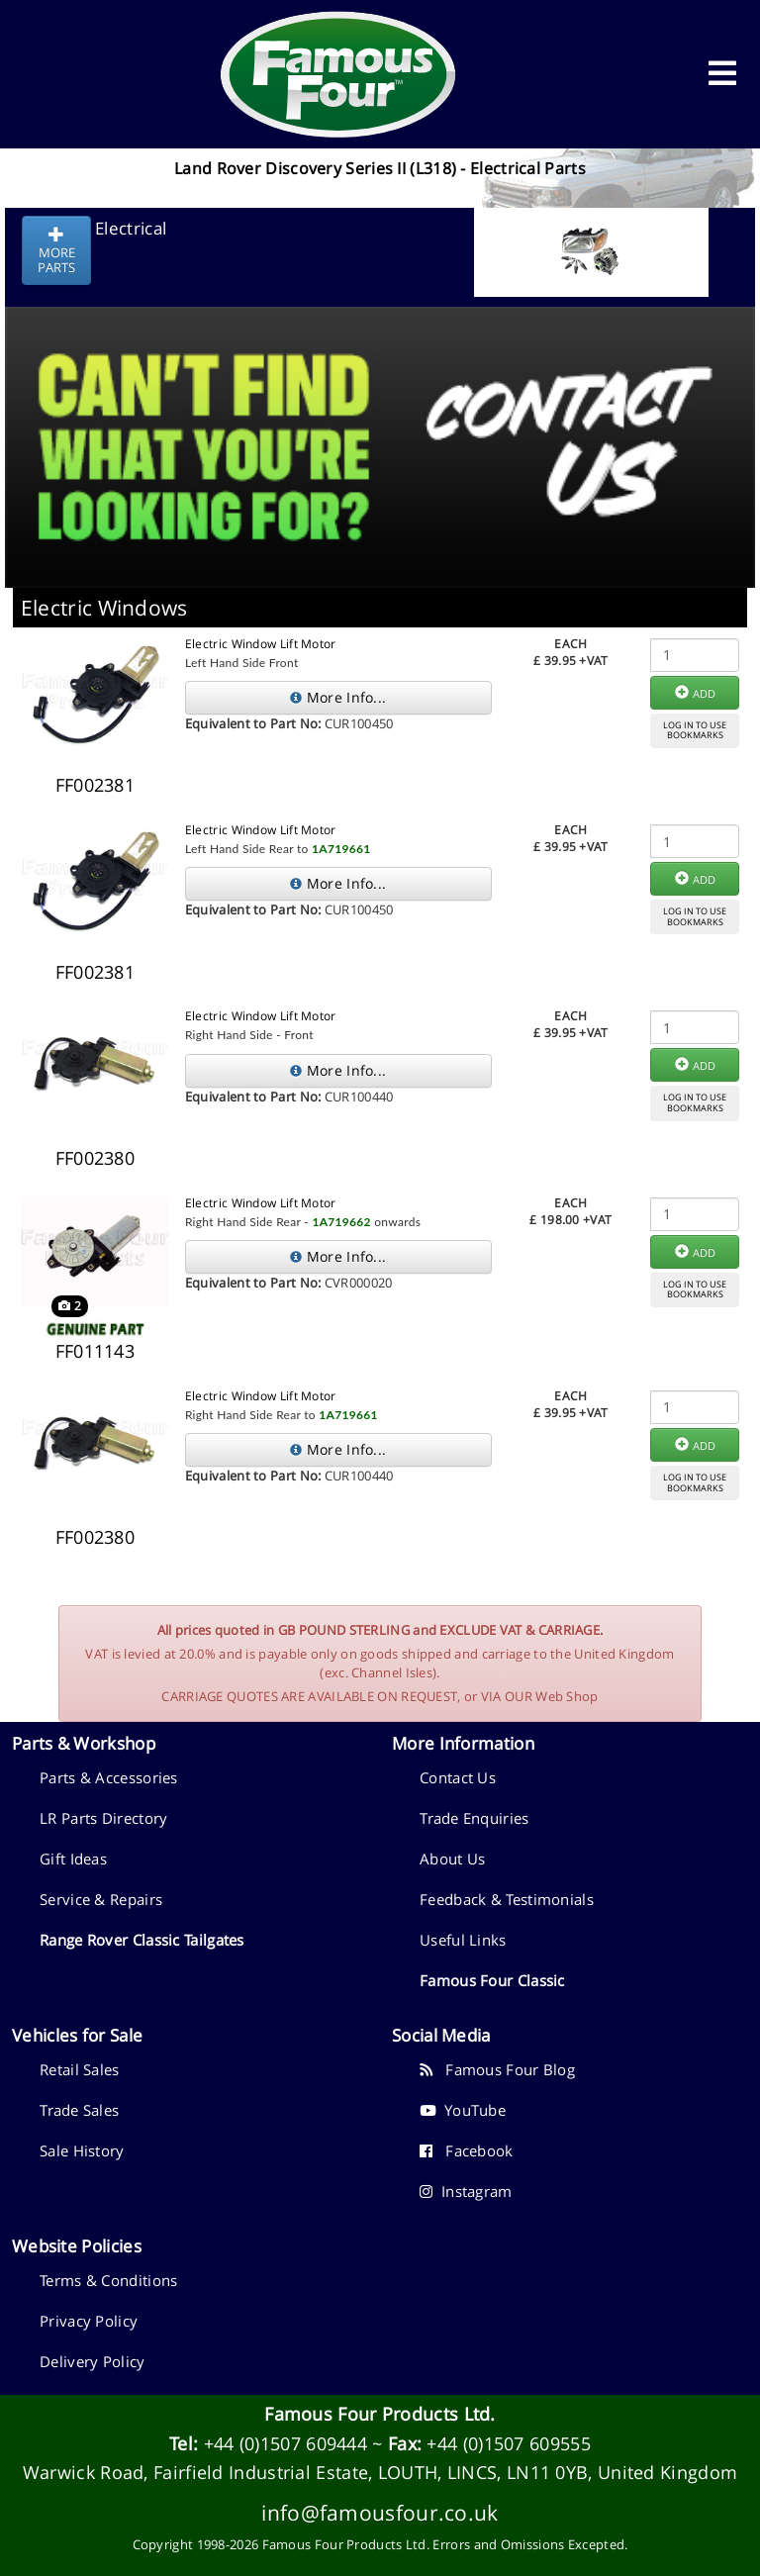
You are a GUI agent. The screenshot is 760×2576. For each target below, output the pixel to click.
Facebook (467, 2150)
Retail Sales (80, 2069)
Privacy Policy (89, 2321)
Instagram (466, 2191)
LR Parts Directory (103, 1818)
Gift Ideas (73, 1858)
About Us (452, 1858)
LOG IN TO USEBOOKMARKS (694, 730)
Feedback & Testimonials (507, 1899)
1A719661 (341, 848)
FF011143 (95, 1351)
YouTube (463, 2110)
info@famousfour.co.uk (379, 2512)
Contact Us (458, 1777)
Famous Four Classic (492, 1980)
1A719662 (341, 1221)
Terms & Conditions (108, 2280)
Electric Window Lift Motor (260, 643)
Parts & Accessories (109, 1777)
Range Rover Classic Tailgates (142, 1940)
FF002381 (95, 785)
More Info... (338, 697)
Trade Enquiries (474, 1818)
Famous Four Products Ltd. (380, 2414)
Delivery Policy (92, 2361)
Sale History (82, 2150)
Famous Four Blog (497, 2069)
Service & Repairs (101, 1899)
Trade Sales (79, 2110)
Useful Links (463, 1940)
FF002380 (95, 1158)
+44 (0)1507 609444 (285, 2443)
